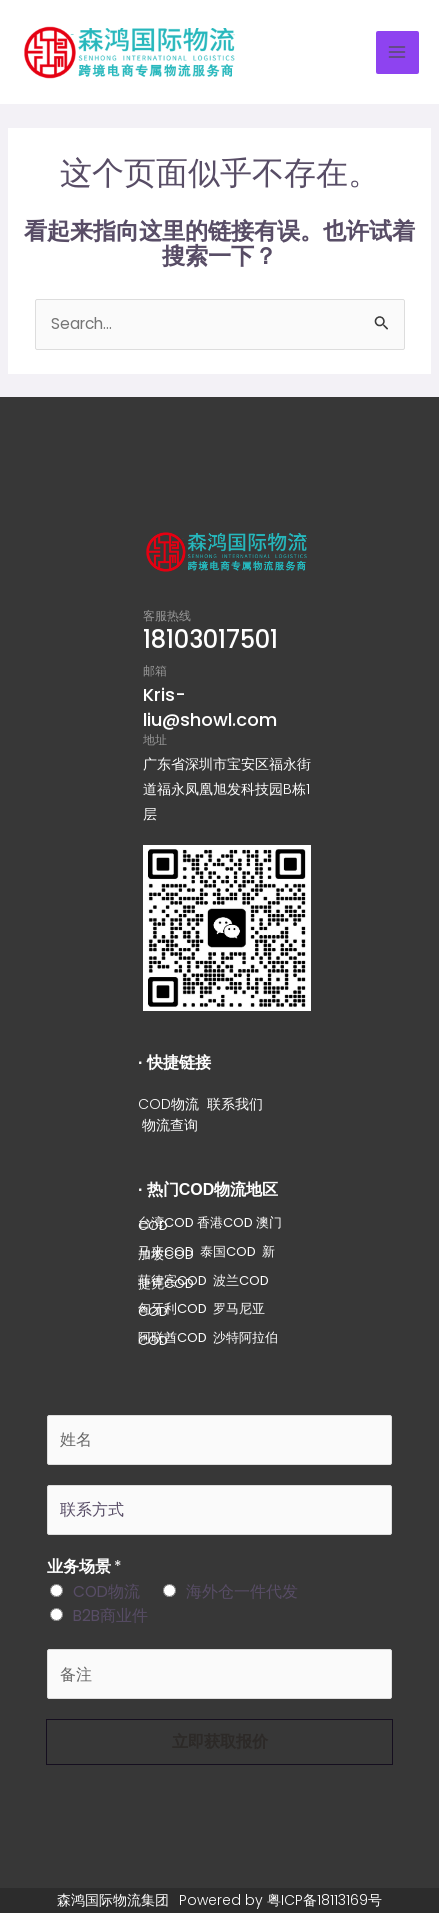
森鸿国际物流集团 (113, 1900)
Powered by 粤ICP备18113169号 (280, 1900)
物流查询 (170, 1125)
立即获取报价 (220, 1741)
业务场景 (84, 1566)
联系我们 (235, 1104)
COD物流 (168, 1104)
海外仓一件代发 (242, 1591)
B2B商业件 (110, 1615)
